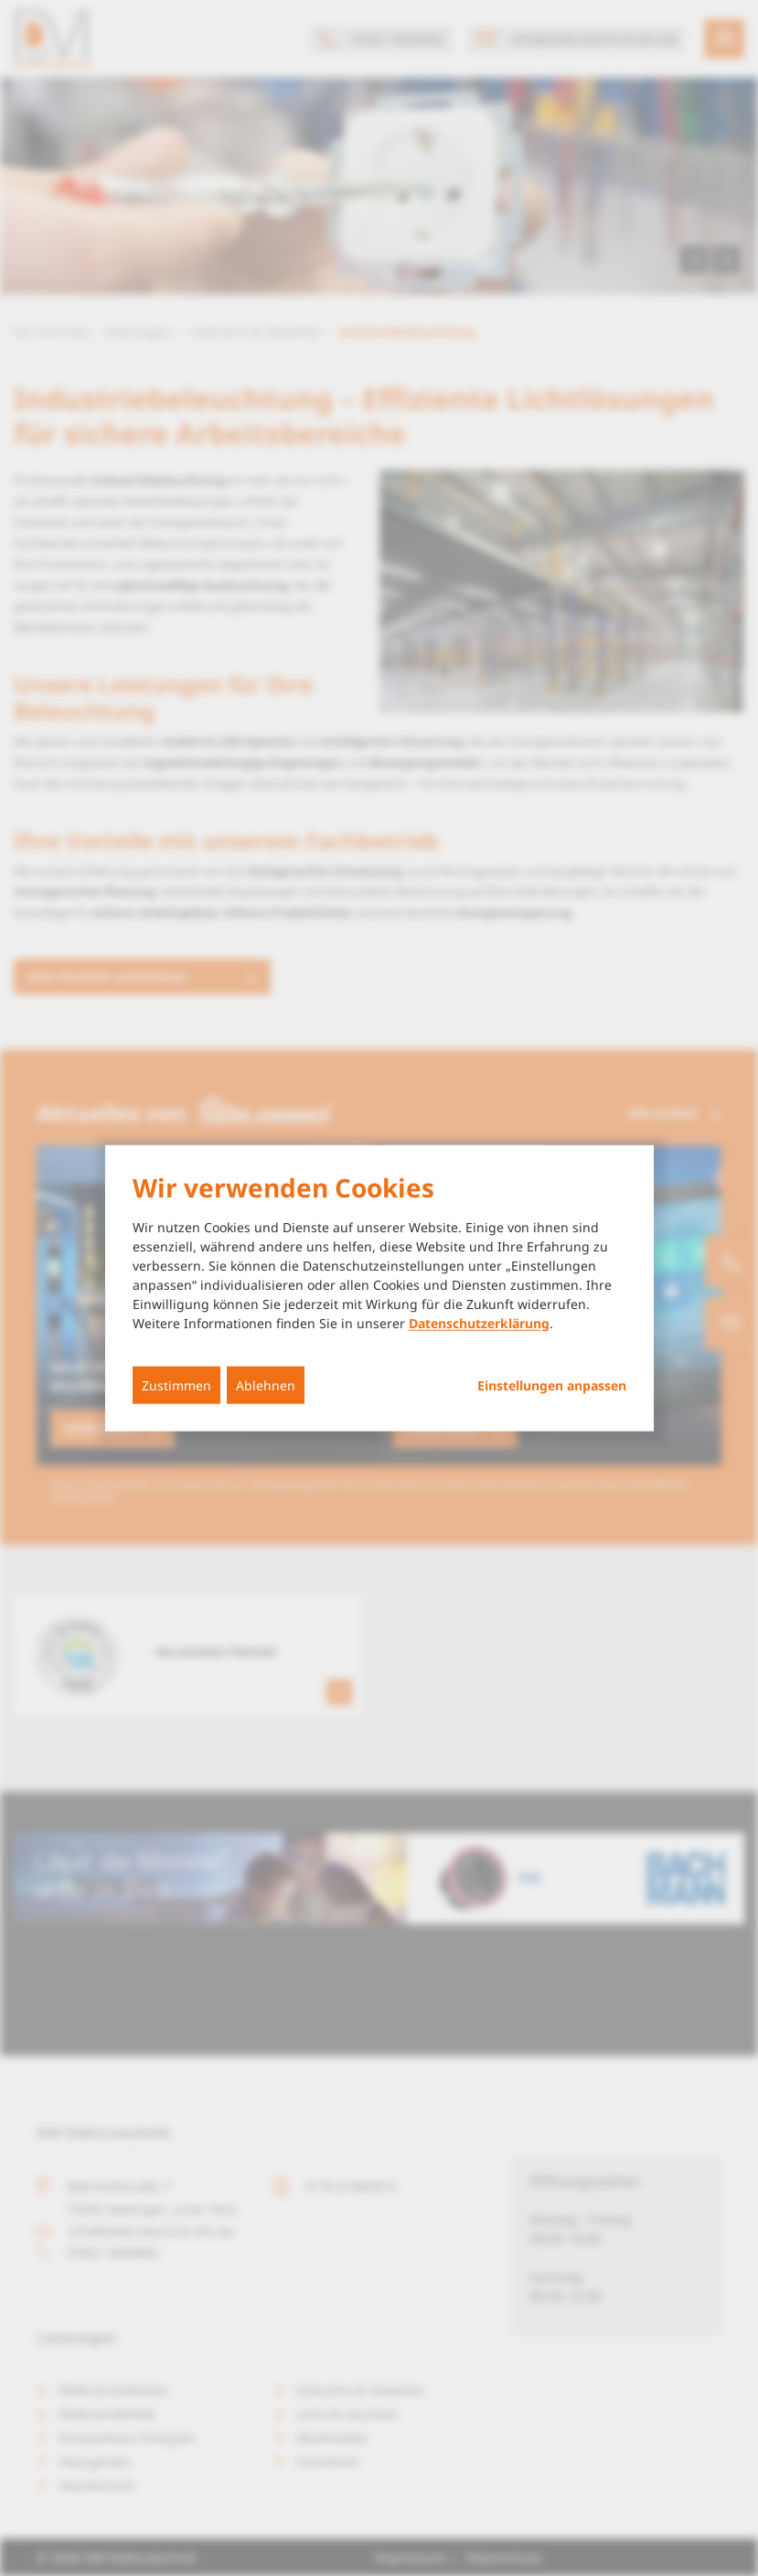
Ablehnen (265, 1384)
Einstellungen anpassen (551, 1385)
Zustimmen (176, 1384)
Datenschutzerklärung (479, 1322)
